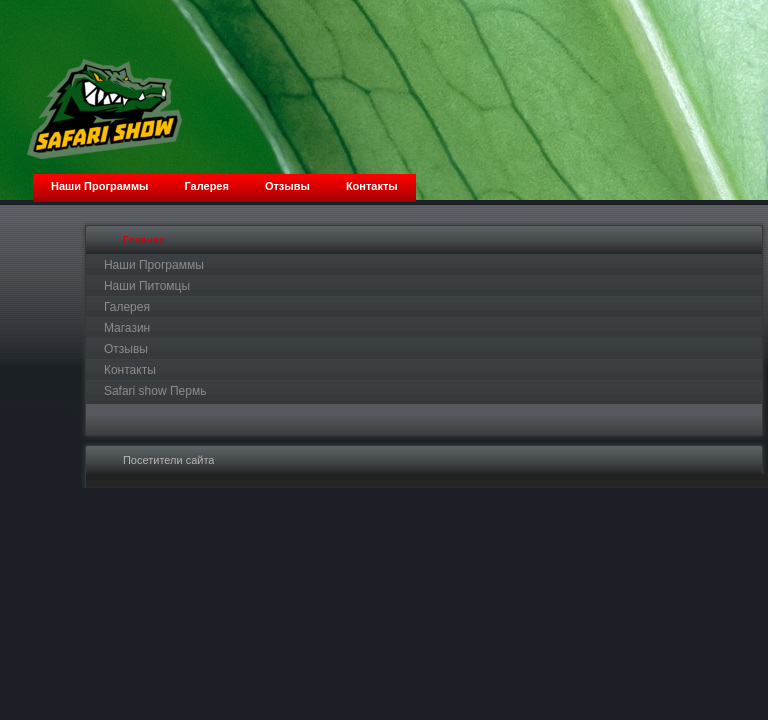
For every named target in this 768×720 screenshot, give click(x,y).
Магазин (127, 328)
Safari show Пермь (155, 391)
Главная (144, 240)
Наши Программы (154, 265)
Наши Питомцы (147, 286)
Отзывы (126, 349)
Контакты (130, 370)
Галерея (127, 307)
